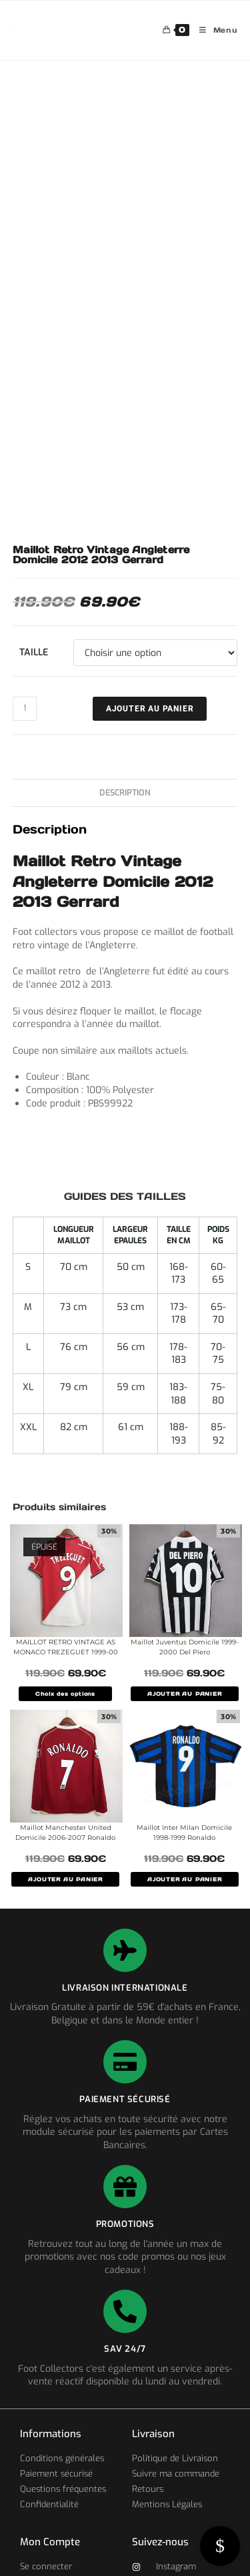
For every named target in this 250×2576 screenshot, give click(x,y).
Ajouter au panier (150, 708)
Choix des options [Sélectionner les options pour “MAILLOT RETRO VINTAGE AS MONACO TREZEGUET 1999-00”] (65, 1693)
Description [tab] (125, 792)
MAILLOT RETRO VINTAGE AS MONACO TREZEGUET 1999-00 (65, 1647)
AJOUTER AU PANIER (184, 1693)
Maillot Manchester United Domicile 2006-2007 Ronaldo (65, 1832)
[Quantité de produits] (25, 709)
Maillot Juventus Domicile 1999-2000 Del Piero (185, 1647)
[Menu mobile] (213, 30)
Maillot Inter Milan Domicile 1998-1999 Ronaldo (184, 1832)
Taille (33, 652)
